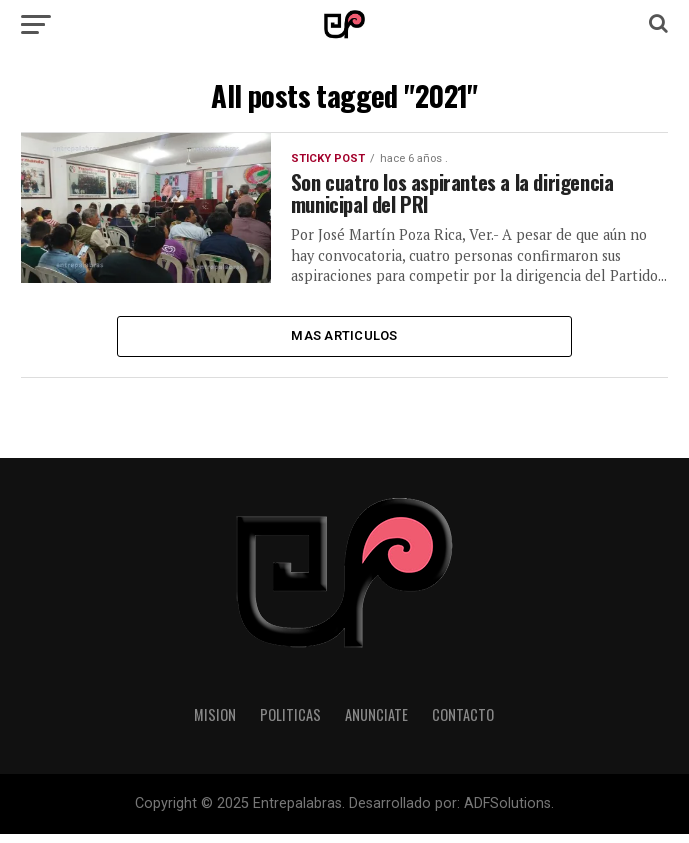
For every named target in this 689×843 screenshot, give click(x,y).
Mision (215, 722)
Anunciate (376, 722)
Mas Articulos (344, 342)
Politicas (290, 722)
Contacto (463, 722)
